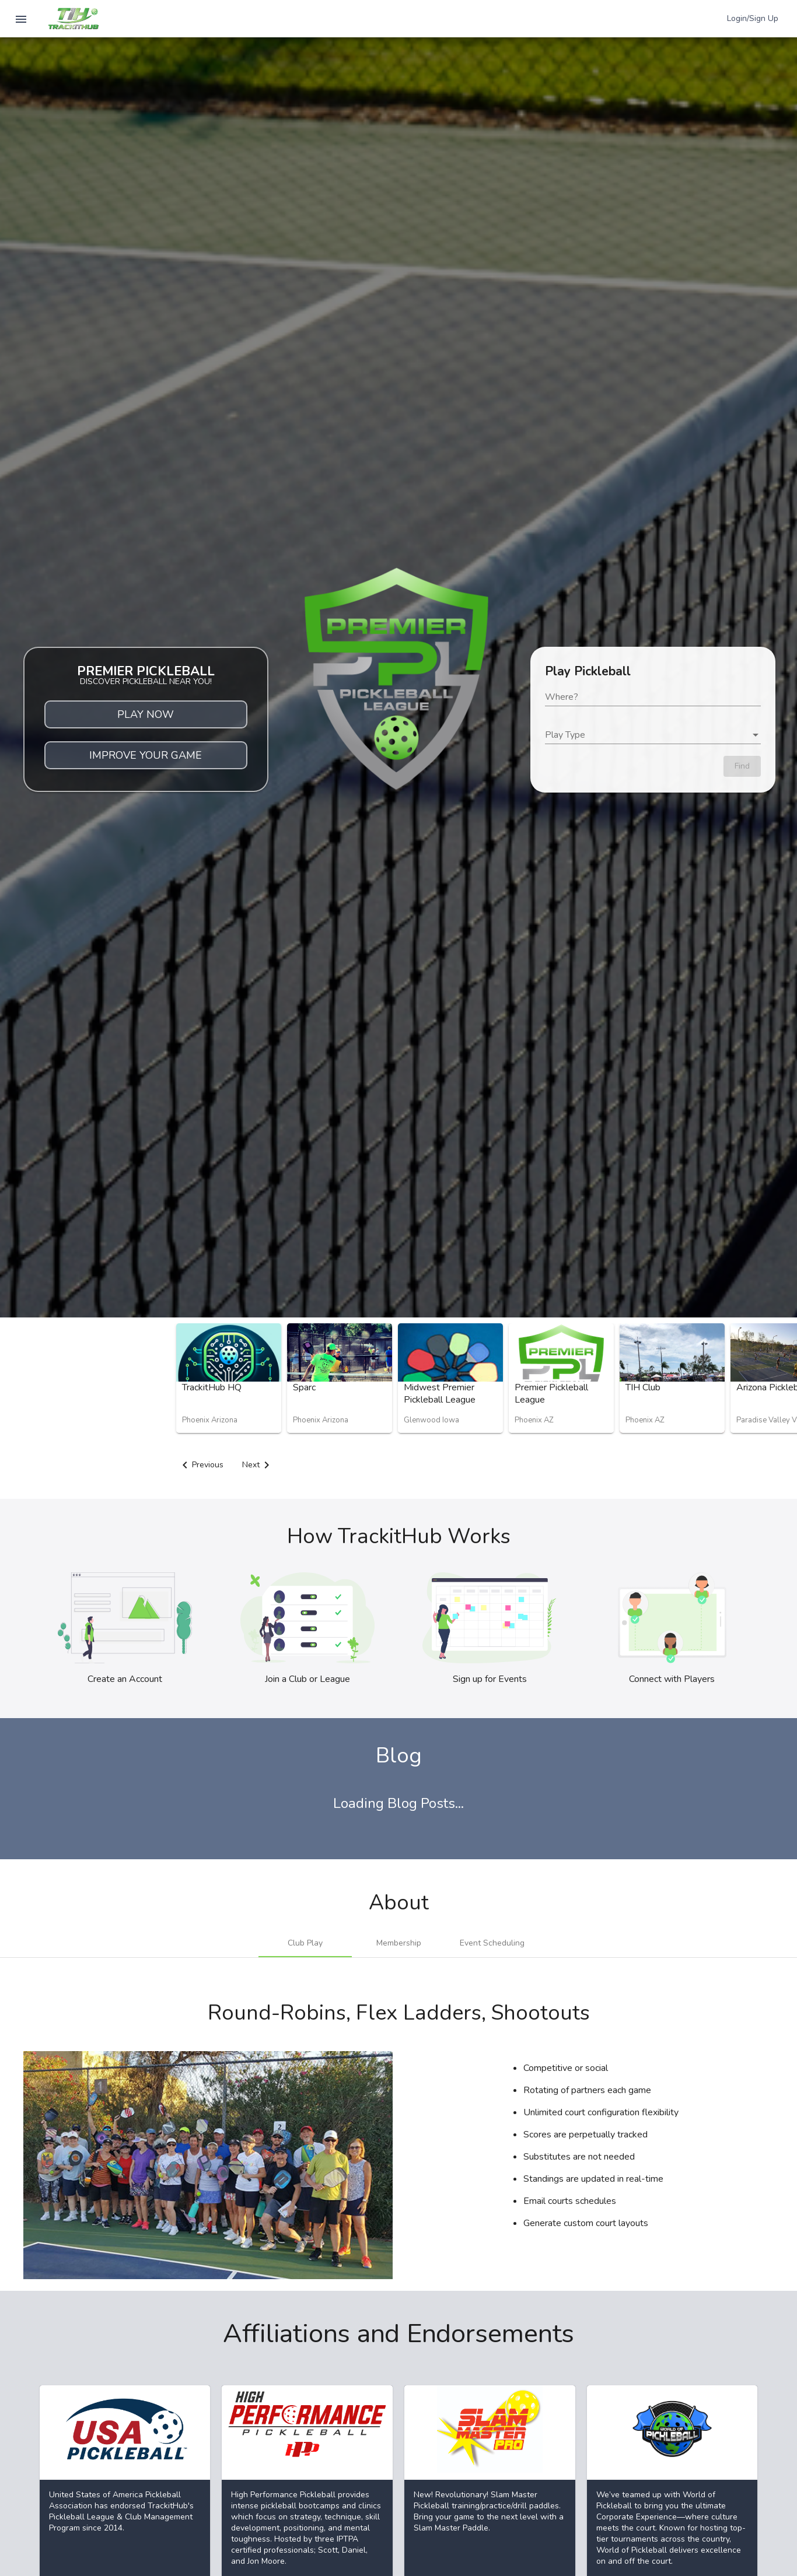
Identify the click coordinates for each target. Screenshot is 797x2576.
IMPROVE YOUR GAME (145, 755)
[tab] (305, 1943)
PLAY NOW (145, 714)
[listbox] (653, 735)
